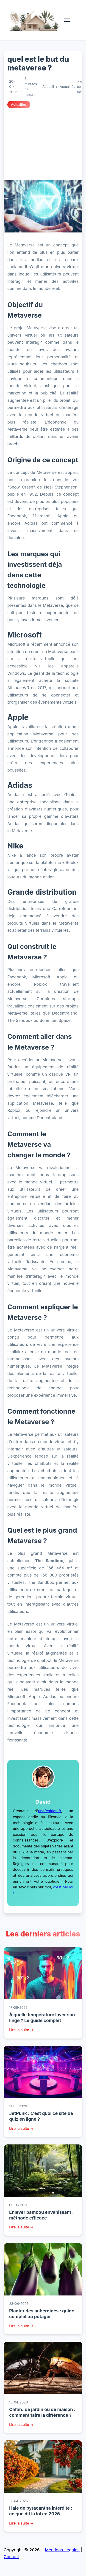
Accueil (48, 87)
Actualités (67, 87)
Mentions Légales (62, 2549)
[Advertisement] (43, 143)
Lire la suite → (21, 2030)
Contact (11, 2556)
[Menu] (64, 20)
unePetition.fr (49, 1811)
